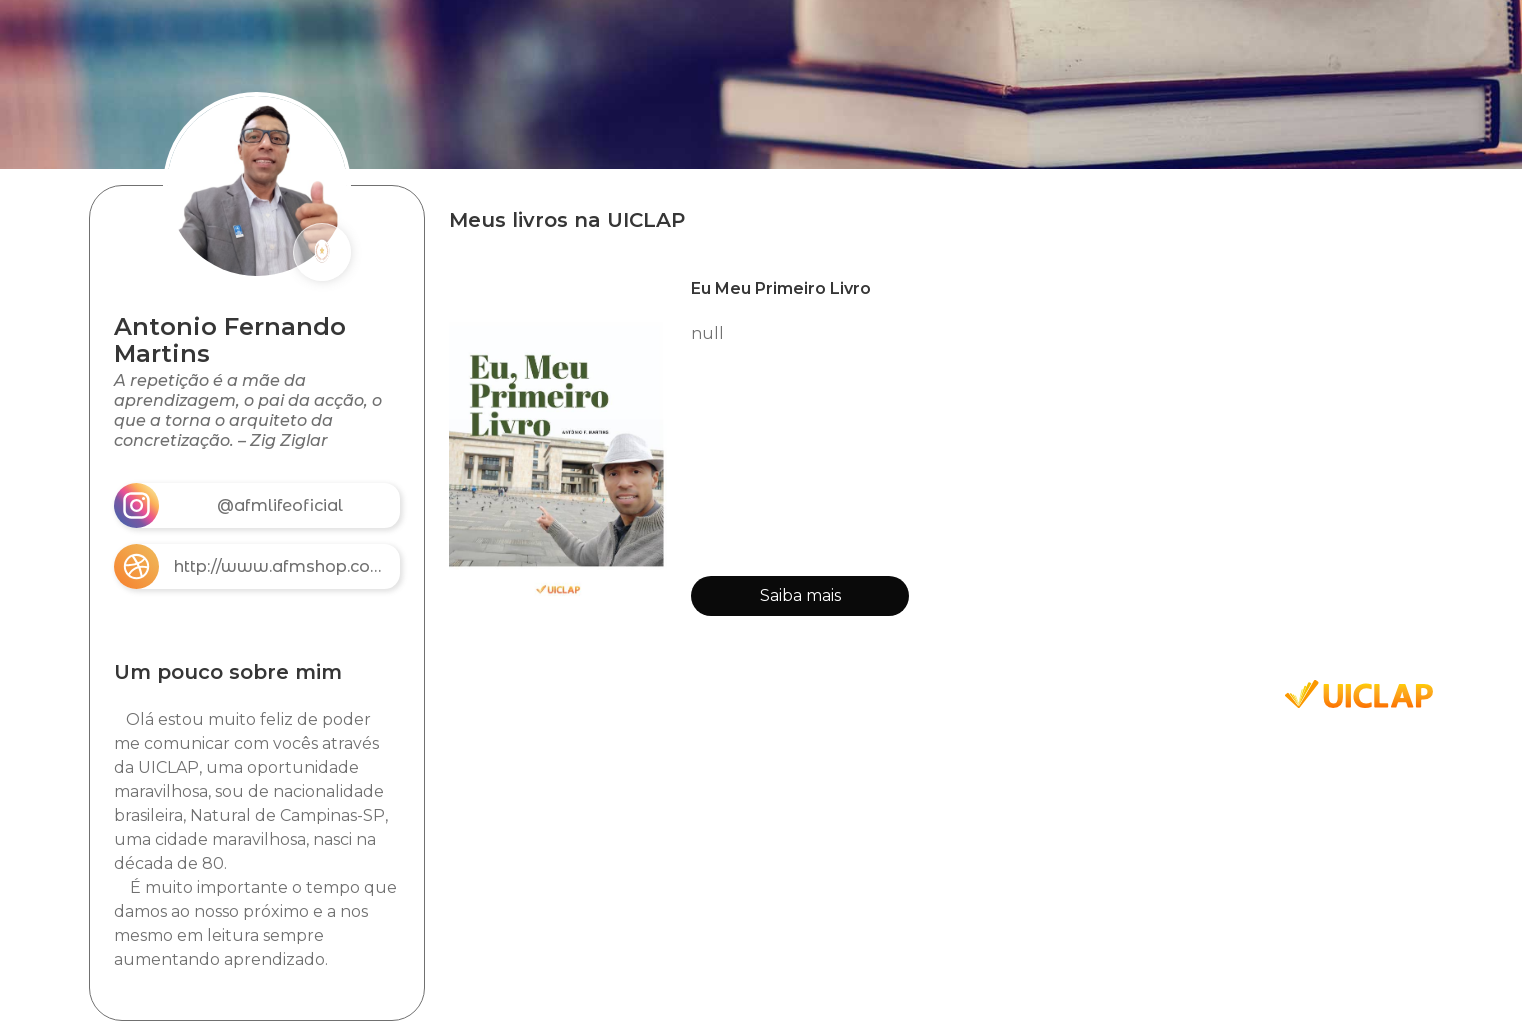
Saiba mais (800, 595)
